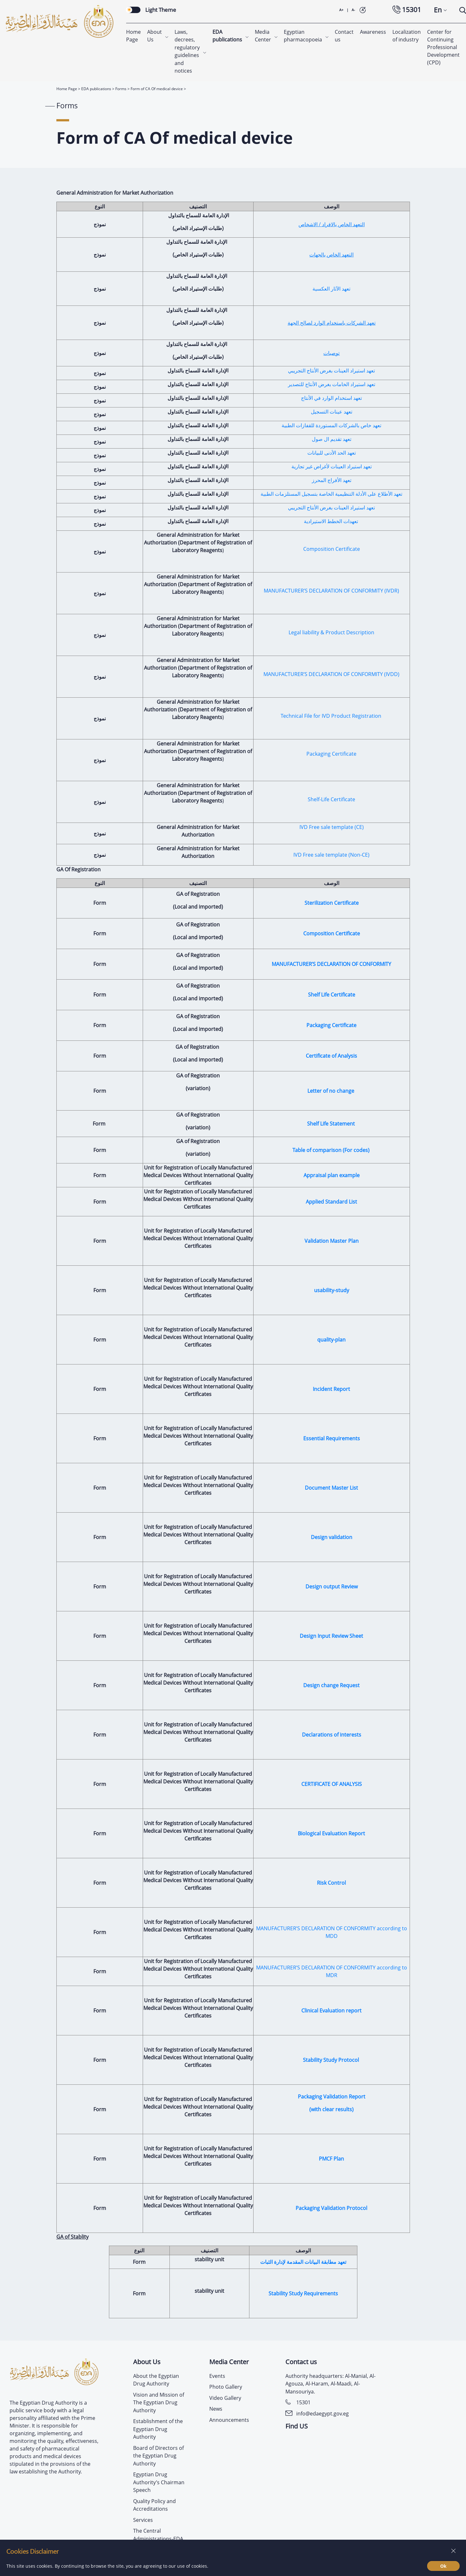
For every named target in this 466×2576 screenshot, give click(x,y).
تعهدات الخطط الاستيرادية (331, 520)
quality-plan (331, 1338)
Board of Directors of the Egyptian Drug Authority (158, 2454)
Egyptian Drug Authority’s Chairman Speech (158, 2481)
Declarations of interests (331, 1733)
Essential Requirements (331, 1437)
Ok (443, 2566)
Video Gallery (225, 2396)
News (215, 2408)
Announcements (229, 2418)
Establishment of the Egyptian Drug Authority (158, 2428)
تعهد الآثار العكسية (331, 287)
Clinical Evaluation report (331, 2009)
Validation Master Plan (332, 1239)
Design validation (331, 1536)
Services (143, 2518)
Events (217, 2374)
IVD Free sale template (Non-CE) (331, 853)
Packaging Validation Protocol (331, 2207)
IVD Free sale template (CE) (331, 826)
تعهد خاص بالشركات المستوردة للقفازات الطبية (331, 424)
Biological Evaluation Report (331, 1832)
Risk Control (331, 1881)
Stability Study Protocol (331, 2058)
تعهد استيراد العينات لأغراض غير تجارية (331, 465)
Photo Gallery (225, 2386)
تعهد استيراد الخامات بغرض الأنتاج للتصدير (331, 383)
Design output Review (331, 1585)
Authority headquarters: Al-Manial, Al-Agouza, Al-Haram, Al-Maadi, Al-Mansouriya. (330, 2382)
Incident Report (331, 1388)
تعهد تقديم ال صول (331, 438)
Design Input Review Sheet (331, 1634)
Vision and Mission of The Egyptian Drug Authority (158, 2401)
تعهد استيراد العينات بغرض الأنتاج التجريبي (331, 369)
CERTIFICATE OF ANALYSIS (331, 1783)
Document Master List (331, 1486)
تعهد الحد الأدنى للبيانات (331, 451)
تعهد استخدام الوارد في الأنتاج (331, 396)
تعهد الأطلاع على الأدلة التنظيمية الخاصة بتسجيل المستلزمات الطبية (331, 492)
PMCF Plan (331, 2157)
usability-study (331, 1289)
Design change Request (331, 1684)
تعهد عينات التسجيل (331, 410)
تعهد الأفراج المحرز (331, 479)
